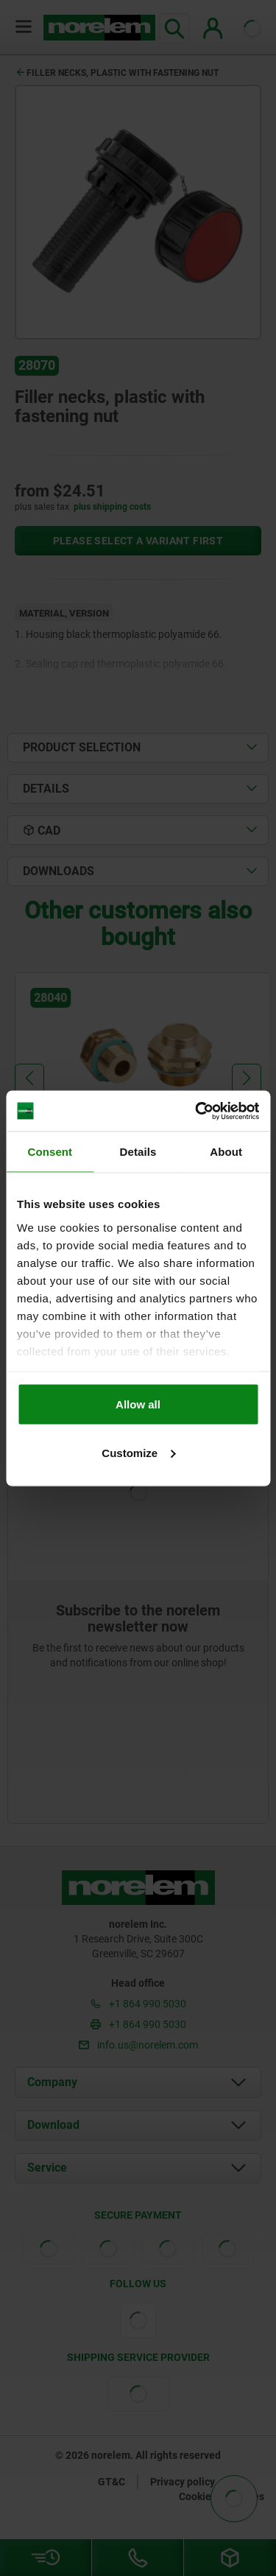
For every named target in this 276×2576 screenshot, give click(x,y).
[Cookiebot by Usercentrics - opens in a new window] (196, 1110)
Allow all (138, 1404)
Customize (138, 1452)
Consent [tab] (49, 1151)
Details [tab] (138, 1151)
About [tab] (226, 1151)
